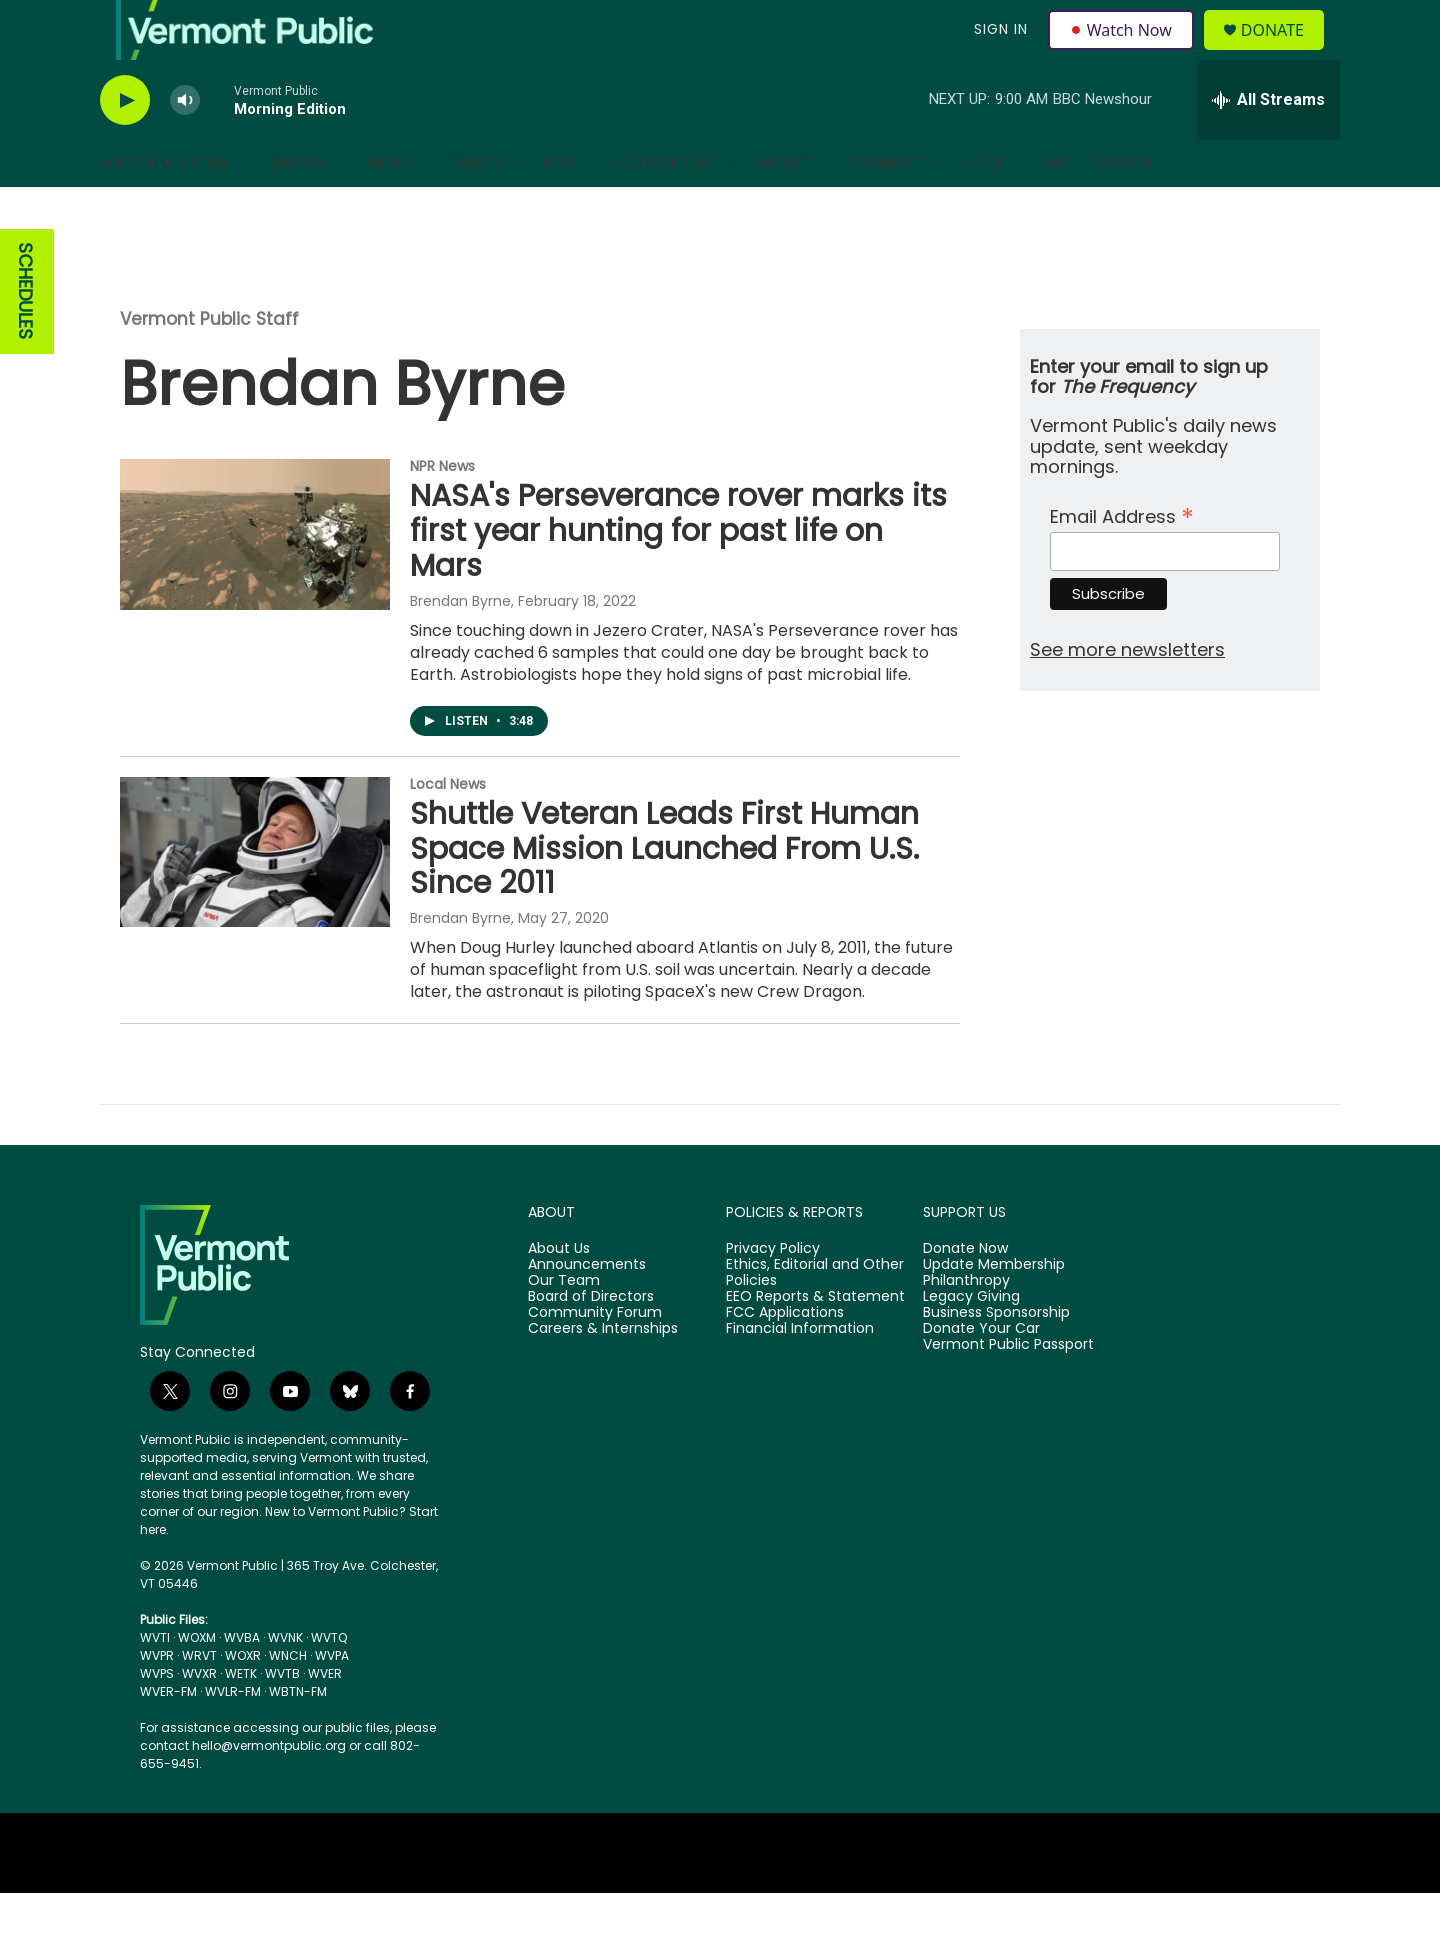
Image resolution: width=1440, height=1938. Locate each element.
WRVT (199, 1700)
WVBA (242, 1682)
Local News (448, 829)
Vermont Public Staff (209, 364)
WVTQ (329, 1682)
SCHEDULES (25, 336)
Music (478, 208)
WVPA (332, 1700)
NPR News (442, 511)
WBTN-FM (298, 1736)
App (1061, 208)
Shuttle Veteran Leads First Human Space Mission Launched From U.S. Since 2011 (664, 894)
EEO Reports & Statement (815, 1342)
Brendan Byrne (460, 646)
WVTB (282, 1718)
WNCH (288, 1700)
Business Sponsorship (996, 1358)
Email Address (1122, 559)
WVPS (157, 1718)
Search (1124, 208)
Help (987, 208)
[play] (125, 145)
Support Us (667, 208)
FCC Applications (785, 1358)
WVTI (155, 1682)
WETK (241, 1718)
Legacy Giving (971, 1342)
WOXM (197, 1682)
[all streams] (1268, 145)
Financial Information (800, 1374)
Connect (889, 208)
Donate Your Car (981, 1374)
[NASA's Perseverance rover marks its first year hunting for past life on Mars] (255, 579)
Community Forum (595, 1358)
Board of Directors (591, 1342)
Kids (561, 208)
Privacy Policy (773, 1294)
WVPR (157, 1700)
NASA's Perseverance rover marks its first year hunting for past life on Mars (678, 576)
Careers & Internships (603, 1374)
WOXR (243, 1700)
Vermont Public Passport (1008, 1390)
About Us (559, 1294)
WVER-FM (168, 1736)
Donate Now (965, 1294)
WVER (325, 1718)
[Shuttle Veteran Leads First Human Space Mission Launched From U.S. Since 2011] (255, 897)
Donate (1284, 52)
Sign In (998, 52)
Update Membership (994, 1310)
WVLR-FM (233, 1736)
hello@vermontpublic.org (269, 1790)
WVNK (285, 1682)
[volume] (185, 145)
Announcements (587, 1310)
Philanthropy (966, 1326)
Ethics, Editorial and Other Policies (815, 1318)
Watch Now (1123, 52)
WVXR (199, 1718)
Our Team (564, 1326)
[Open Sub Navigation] (242, 208)
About (783, 208)
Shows (298, 208)
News (390, 208)
